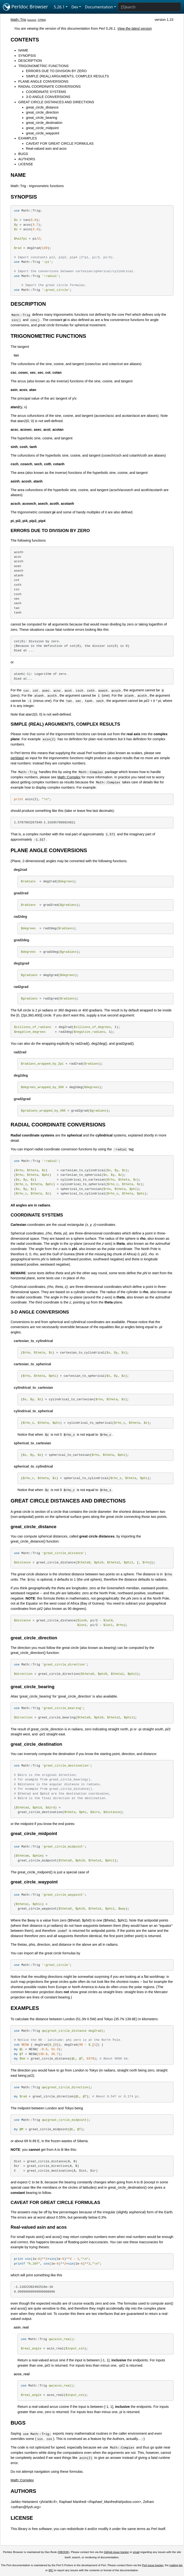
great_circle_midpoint (42, 128)
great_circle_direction (42, 112)
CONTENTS (25, 40)
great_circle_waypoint (42, 133)
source (32, 19)
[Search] (149, 6)
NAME (23, 50)
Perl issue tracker (152, 2565)
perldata (17, 758)
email (136, 2552)
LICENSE (25, 164)
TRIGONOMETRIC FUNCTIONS (43, 66)
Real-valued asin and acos (46, 148)
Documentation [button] (99, 7)
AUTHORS (26, 159)
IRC (51, 2570)
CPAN (41, 19)
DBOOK (63, 2552)
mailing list (175, 2565)
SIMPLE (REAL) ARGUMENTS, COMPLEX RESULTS (67, 76)
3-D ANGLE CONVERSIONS (48, 97)
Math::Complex (68, 777)
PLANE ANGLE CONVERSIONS (43, 81)
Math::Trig (18, 20)
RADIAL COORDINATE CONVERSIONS (49, 86)
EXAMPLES (27, 138)
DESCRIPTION (30, 61)
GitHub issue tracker (116, 2552)
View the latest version (134, 28)
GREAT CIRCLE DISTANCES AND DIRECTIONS (56, 102)
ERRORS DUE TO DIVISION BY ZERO (56, 71)
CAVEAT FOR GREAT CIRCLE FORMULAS (60, 143)
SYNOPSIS (27, 55)
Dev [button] (74, 7)
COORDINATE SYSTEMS (46, 92)
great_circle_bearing (41, 118)
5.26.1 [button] (59, 7)
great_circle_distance (42, 107)
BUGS (23, 154)
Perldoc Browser (25, 7)
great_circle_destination (44, 123)
